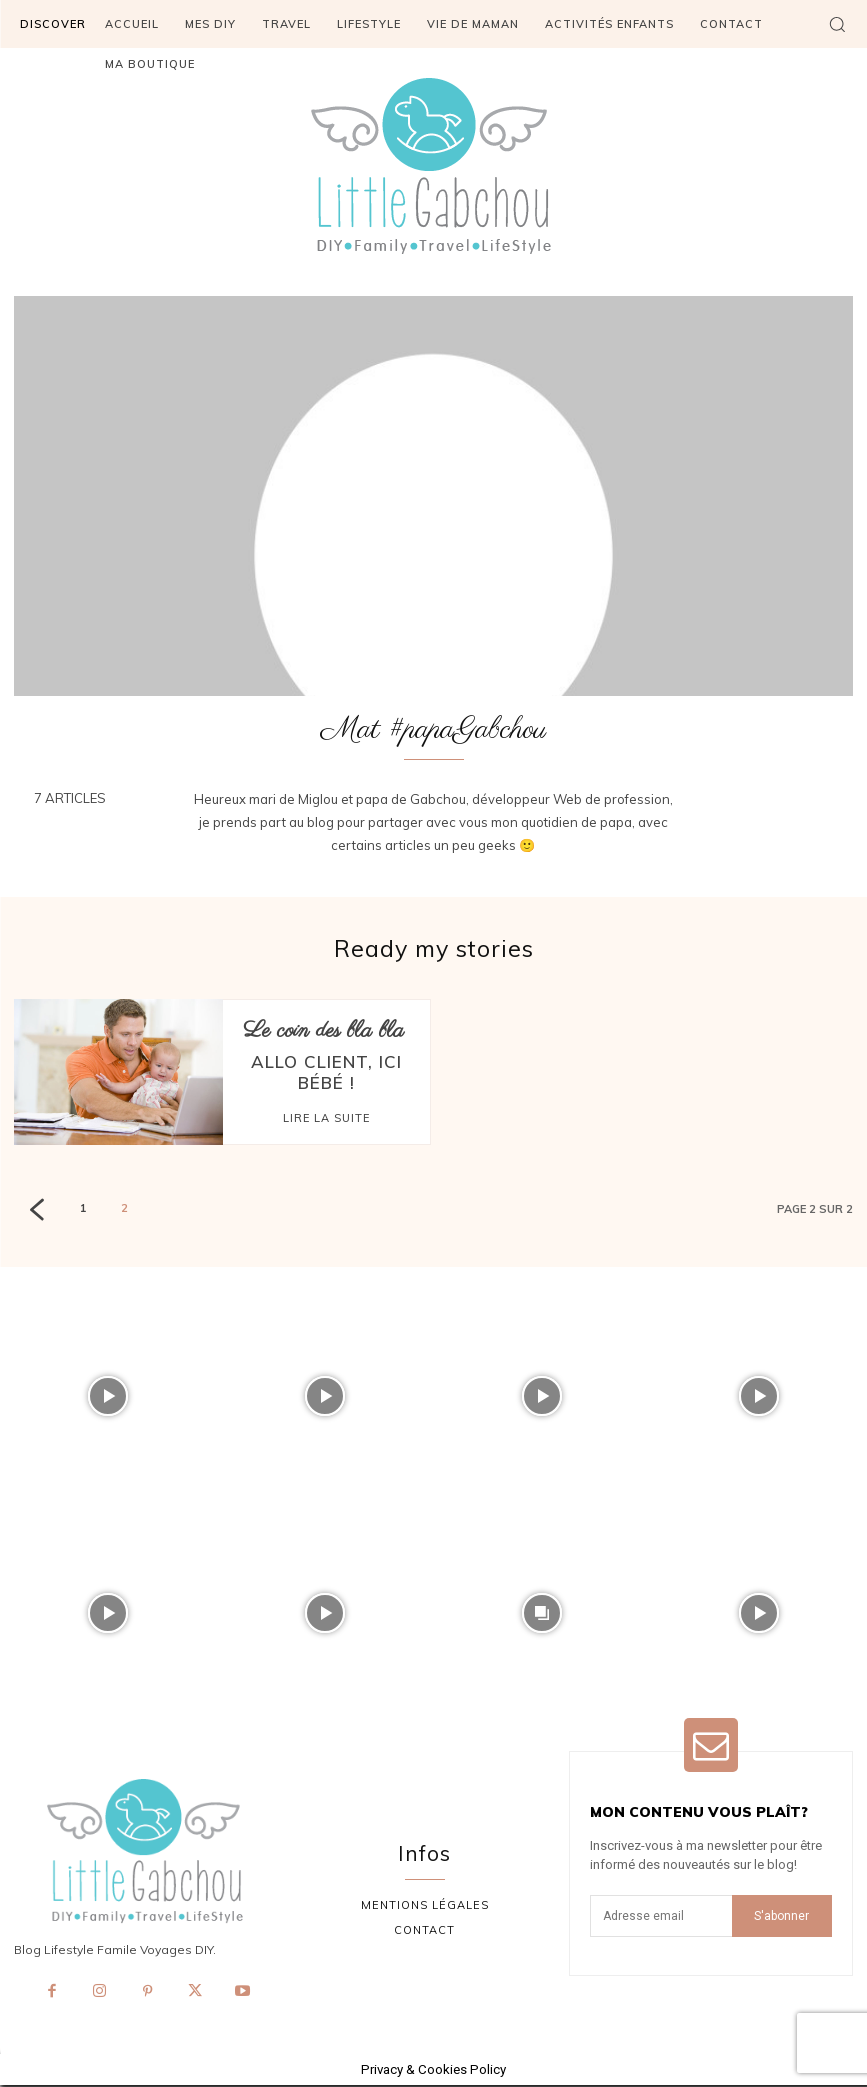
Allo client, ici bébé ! (326, 1059)
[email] (661, 1918)
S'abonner (781, 1918)
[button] (837, 24)
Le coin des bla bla (324, 1031)
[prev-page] (36, 1214)
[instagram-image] (108, 1398)
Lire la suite (326, 1092)
